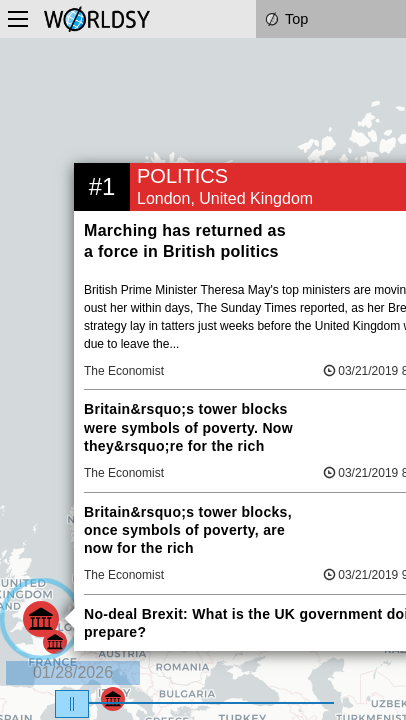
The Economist (124, 371)
